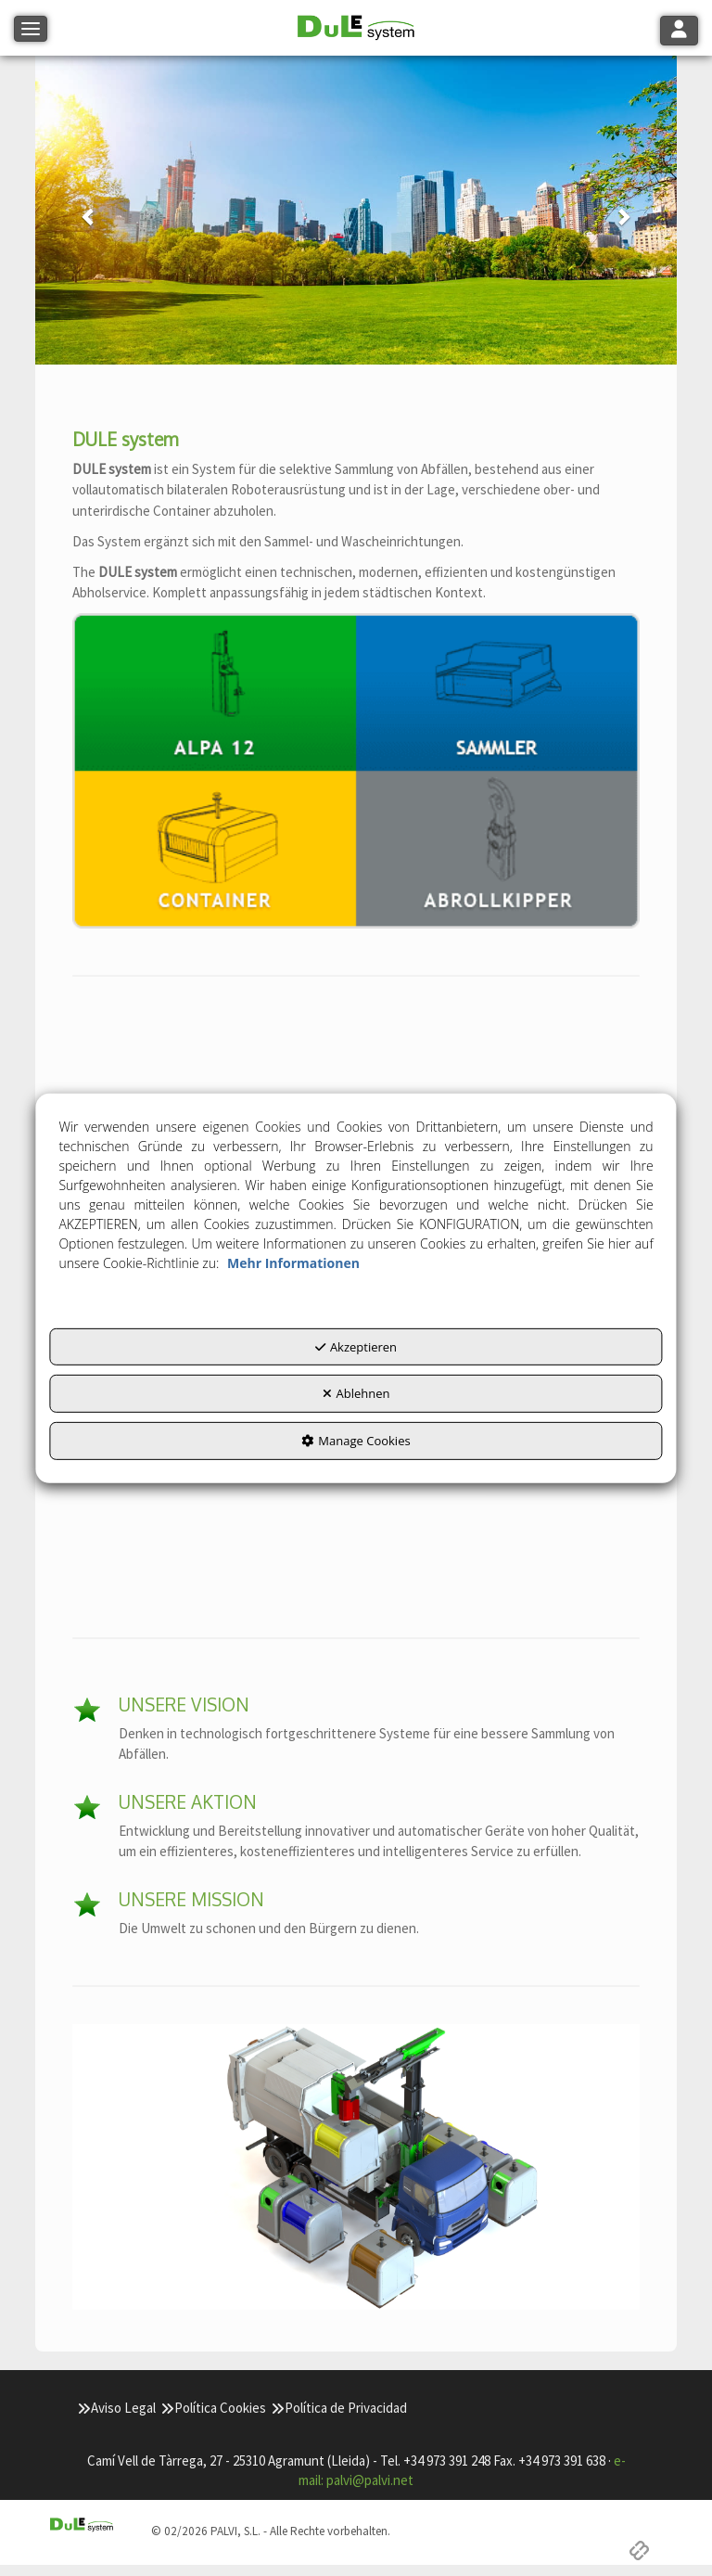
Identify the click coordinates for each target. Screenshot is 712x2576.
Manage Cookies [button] (355, 1440)
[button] (356, 28)
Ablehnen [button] (356, 1393)
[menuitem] (116, 2407)
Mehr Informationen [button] (293, 1263)
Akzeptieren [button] (356, 1347)
